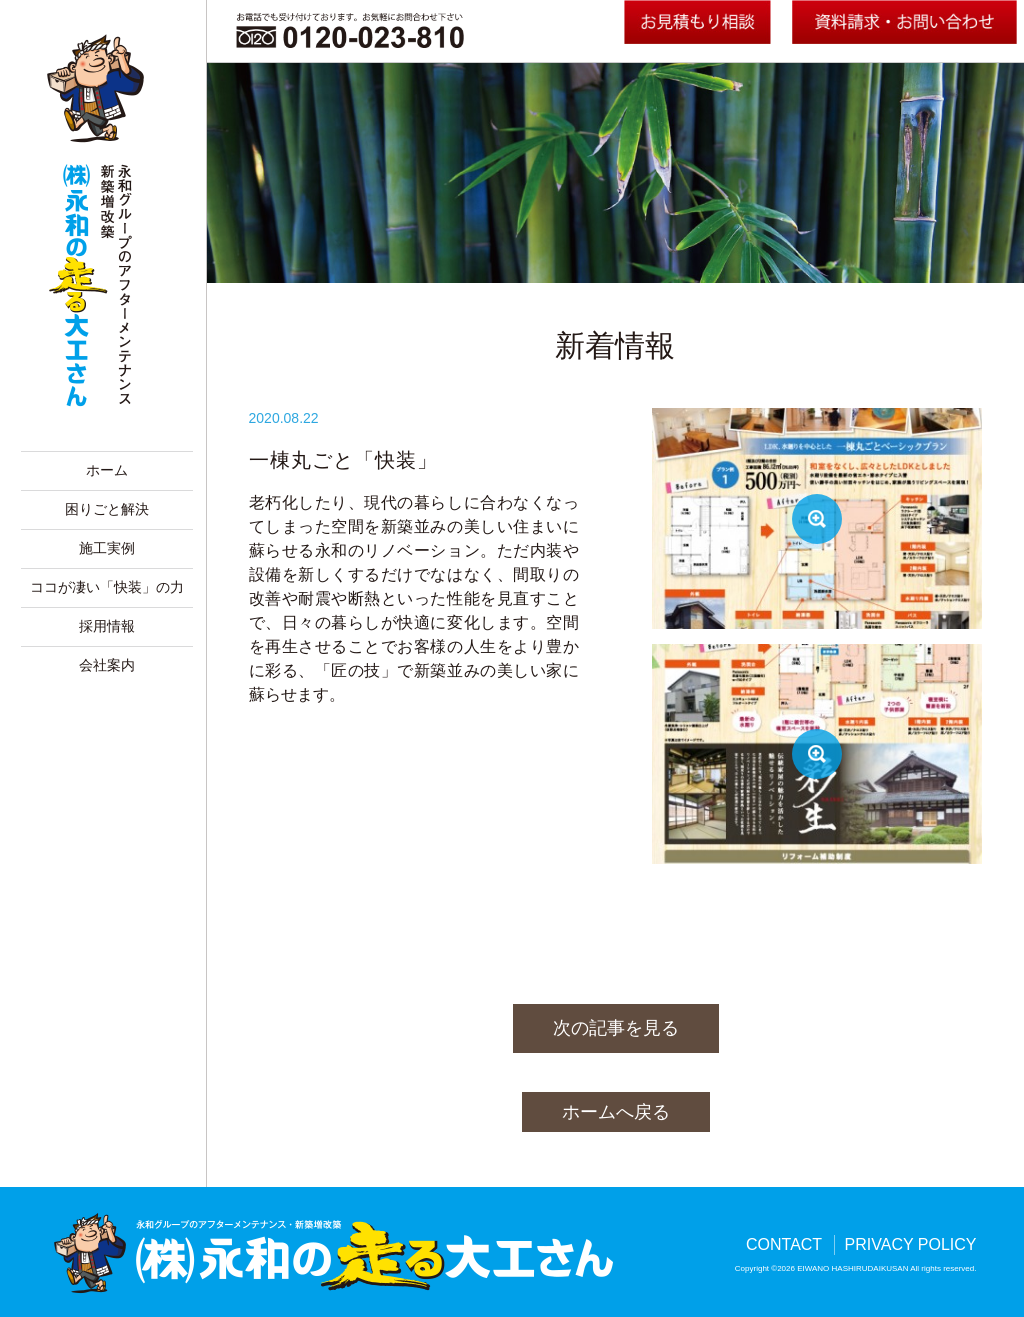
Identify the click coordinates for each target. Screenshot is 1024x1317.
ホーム (107, 470)
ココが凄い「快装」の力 (107, 587)
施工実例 (107, 548)
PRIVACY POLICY (911, 1244)
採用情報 (107, 626)
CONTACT (784, 1244)
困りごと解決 (107, 509)
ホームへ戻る (616, 1112)
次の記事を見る (616, 1028)
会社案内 (107, 665)
